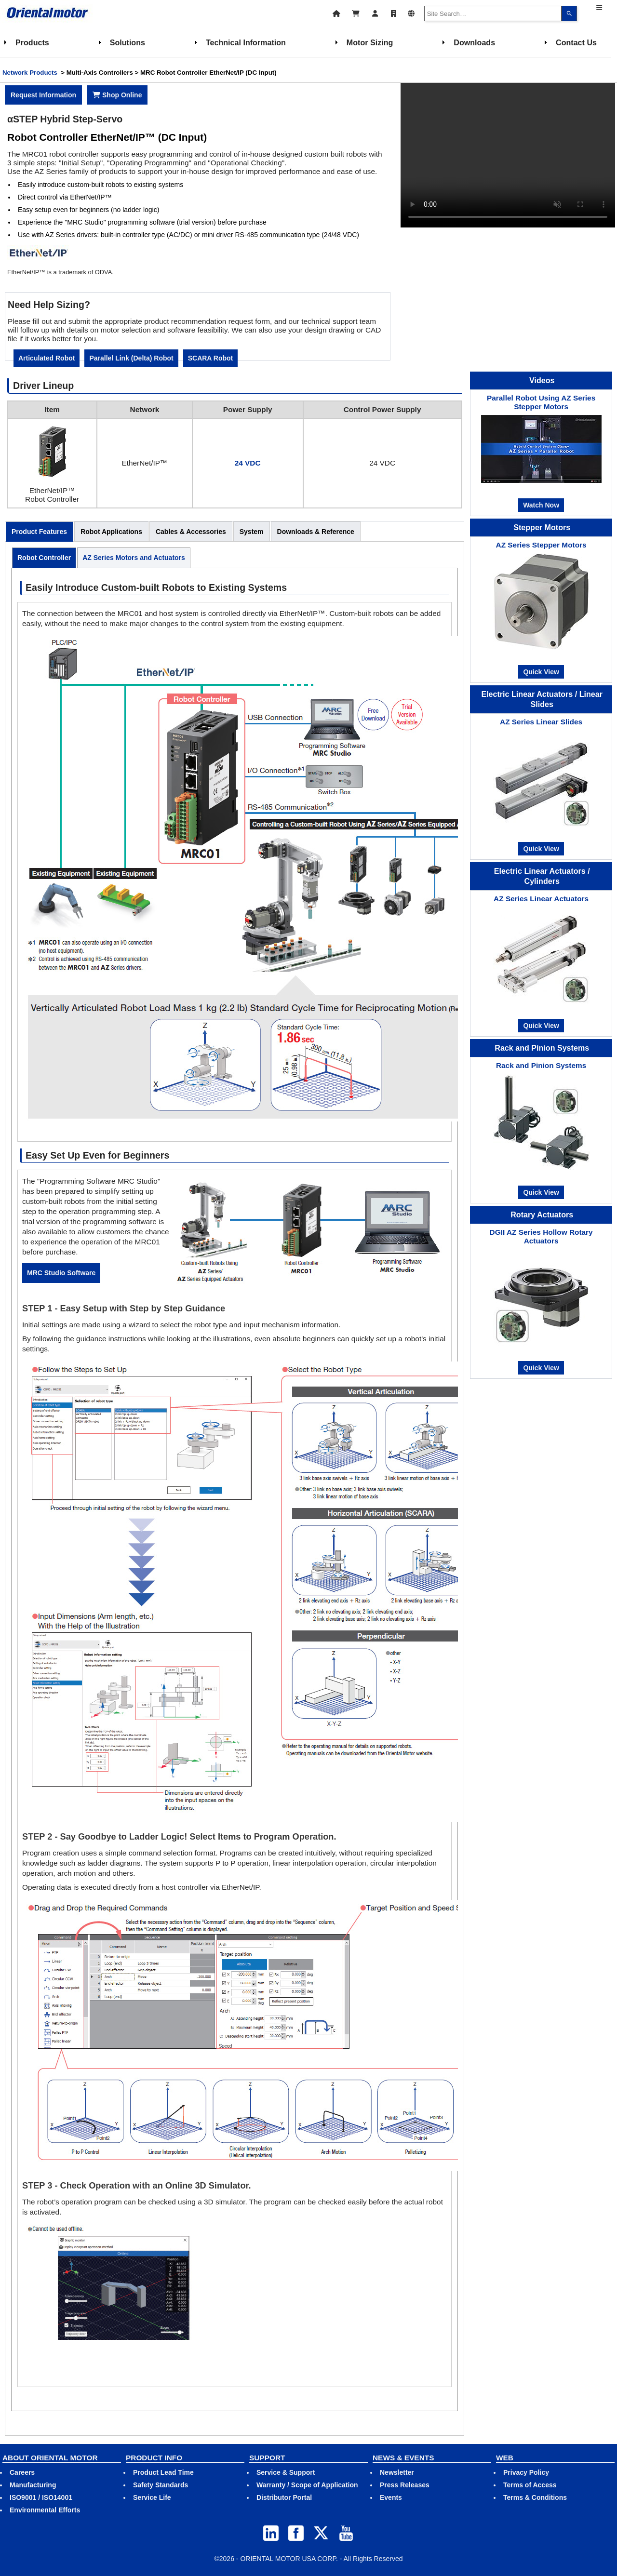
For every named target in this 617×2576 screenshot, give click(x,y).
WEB (504, 2458)
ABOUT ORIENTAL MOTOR (50, 2458)
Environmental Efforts (45, 2510)
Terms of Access (530, 2485)
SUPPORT (267, 2458)
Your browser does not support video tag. (508, 155)
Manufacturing (33, 2485)
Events (391, 2497)
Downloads (474, 42)
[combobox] (493, 13)
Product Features (39, 531)
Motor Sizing (370, 42)
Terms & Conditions (535, 2497)
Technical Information (246, 42)
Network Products (29, 72)
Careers (22, 2472)
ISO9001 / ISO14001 (41, 2497)
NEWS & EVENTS (403, 2458)
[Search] (569, 13)
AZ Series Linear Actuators (541, 898)
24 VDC (248, 463)
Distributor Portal (284, 2497)
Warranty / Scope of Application (307, 2485)
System (252, 531)
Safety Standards (160, 2485)
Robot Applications (111, 531)
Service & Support (285, 2472)
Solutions (127, 42)
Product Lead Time (163, 2472)
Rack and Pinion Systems (541, 1065)
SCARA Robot (210, 358)
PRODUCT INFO (154, 2458)
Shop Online (117, 95)
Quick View (541, 672)
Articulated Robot (46, 358)
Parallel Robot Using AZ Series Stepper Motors (541, 402)
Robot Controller (44, 557)
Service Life (152, 2497)
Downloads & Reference (315, 531)
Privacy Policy (526, 2472)
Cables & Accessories (191, 531)
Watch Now (541, 505)
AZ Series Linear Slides (541, 722)
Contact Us (576, 42)
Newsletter (397, 2472)
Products (32, 42)
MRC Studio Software (61, 1273)
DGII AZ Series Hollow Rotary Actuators (541, 1236)
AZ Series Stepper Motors (541, 545)
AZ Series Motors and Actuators (133, 557)
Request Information (43, 95)
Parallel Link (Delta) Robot (131, 358)
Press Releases (404, 2485)
